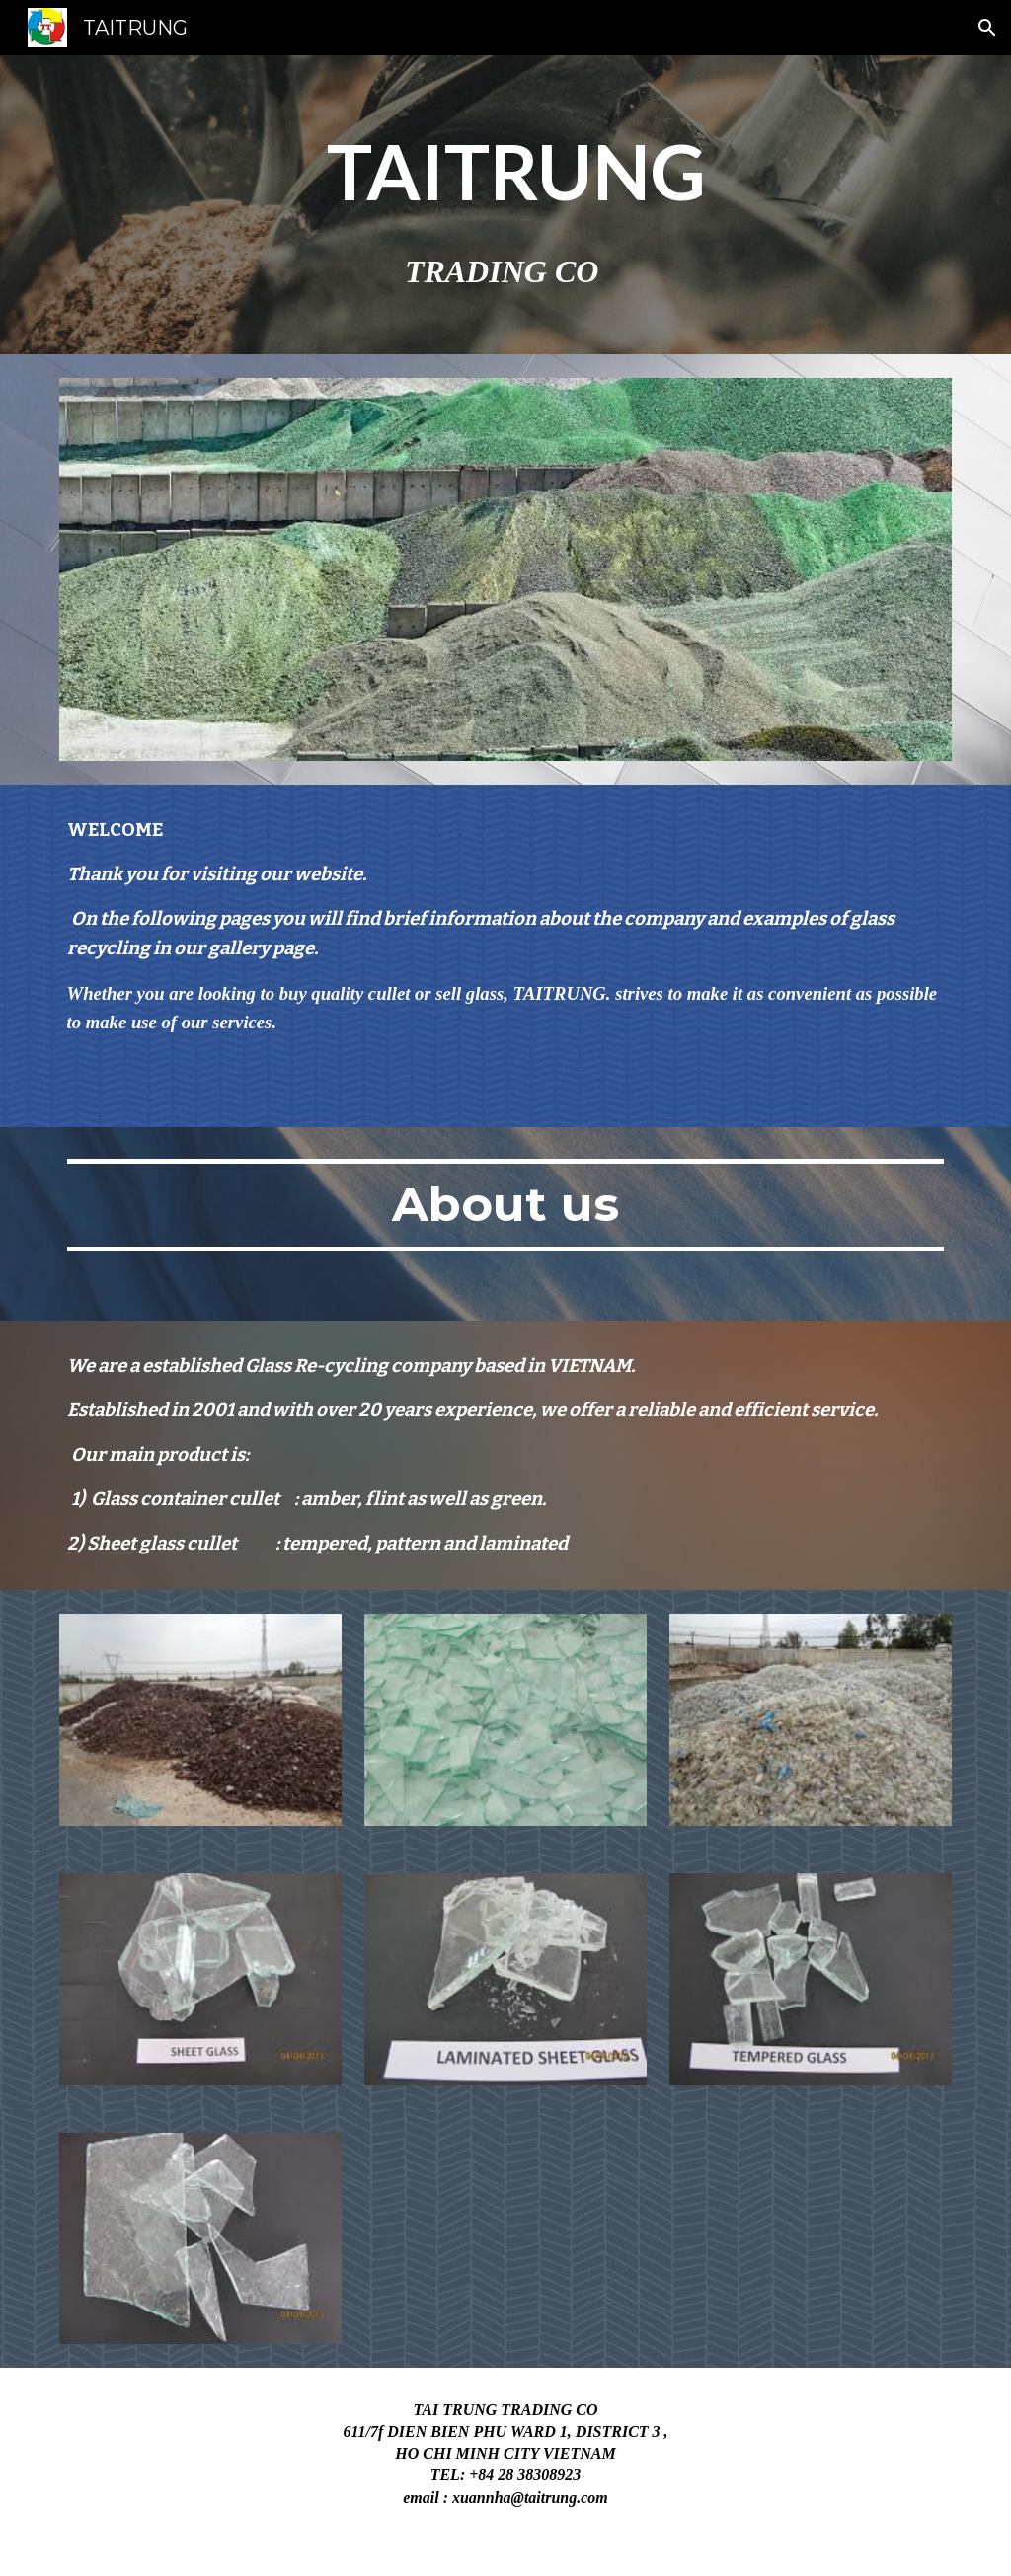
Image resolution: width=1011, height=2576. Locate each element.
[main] (506, 205)
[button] (987, 27)
